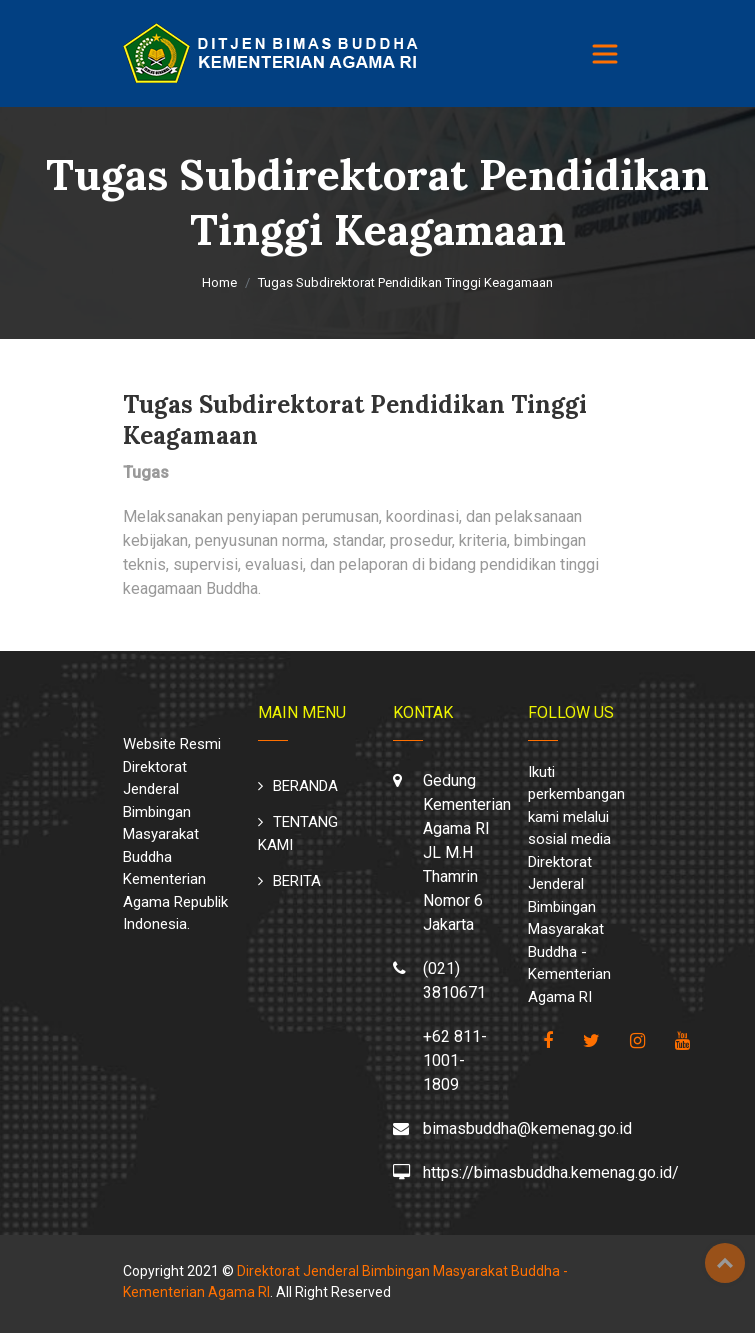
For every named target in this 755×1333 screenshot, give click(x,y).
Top (725, 1263)
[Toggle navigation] (605, 54)
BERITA (297, 881)
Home (219, 282)
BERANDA (305, 786)
